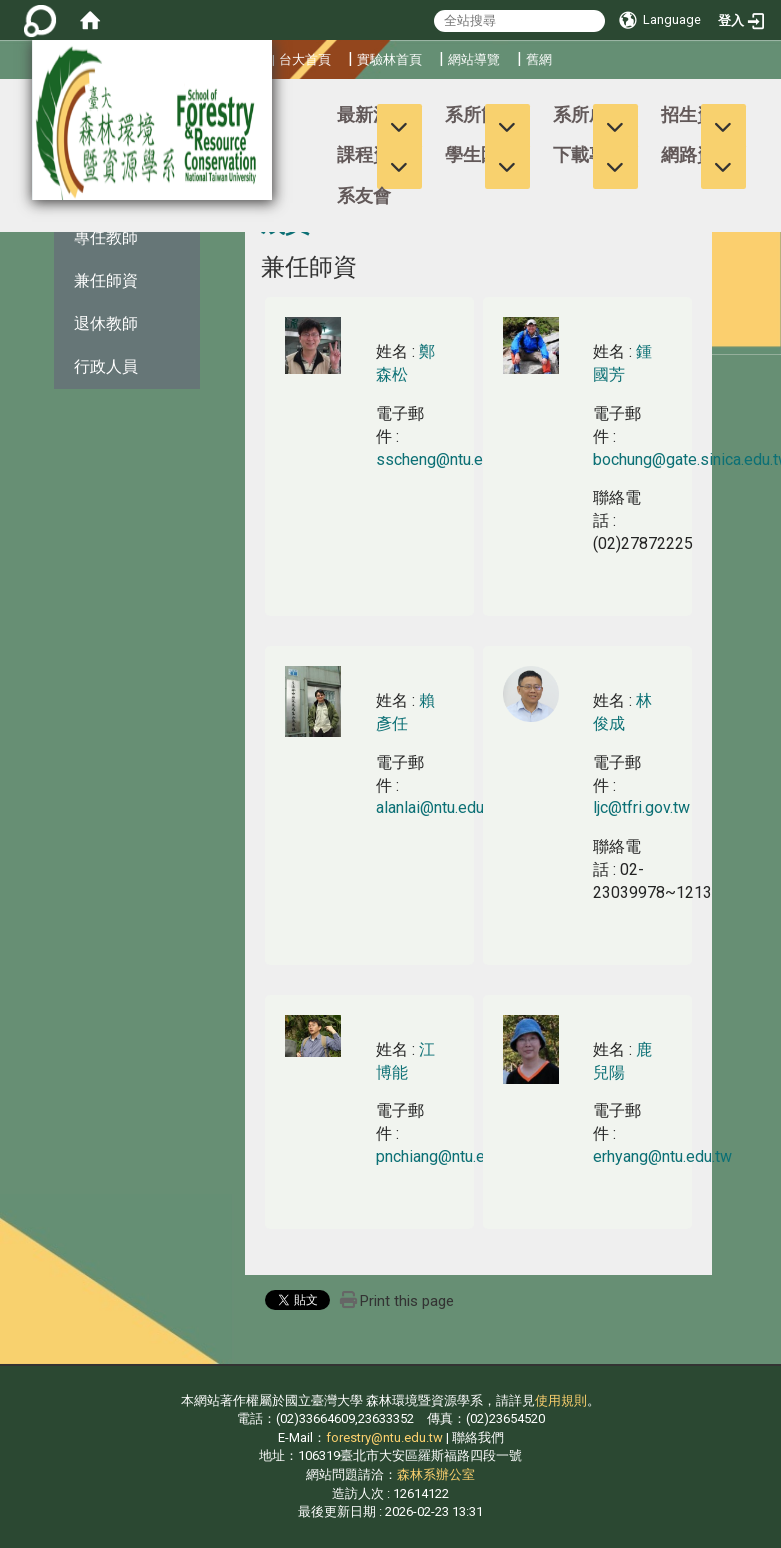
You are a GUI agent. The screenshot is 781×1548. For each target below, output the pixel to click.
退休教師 (106, 323)
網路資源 (697, 154)
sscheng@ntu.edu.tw (448, 459)
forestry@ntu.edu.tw (384, 1437)
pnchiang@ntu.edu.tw (449, 1156)
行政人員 (106, 366)
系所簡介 (481, 114)
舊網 (539, 59)
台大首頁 (305, 59)
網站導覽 (474, 59)
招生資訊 (697, 114)
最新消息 (373, 114)
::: (4, 105)
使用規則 (561, 1400)
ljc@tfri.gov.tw (641, 807)
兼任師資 (106, 280)
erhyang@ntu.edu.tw (662, 1156)
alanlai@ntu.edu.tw (440, 807)
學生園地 (481, 154)
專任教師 (106, 237)
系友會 (364, 195)
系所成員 (589, 114)
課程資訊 (373, 154)
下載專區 (589, 154)
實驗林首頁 (389, 59)
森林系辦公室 (436, 1474)
